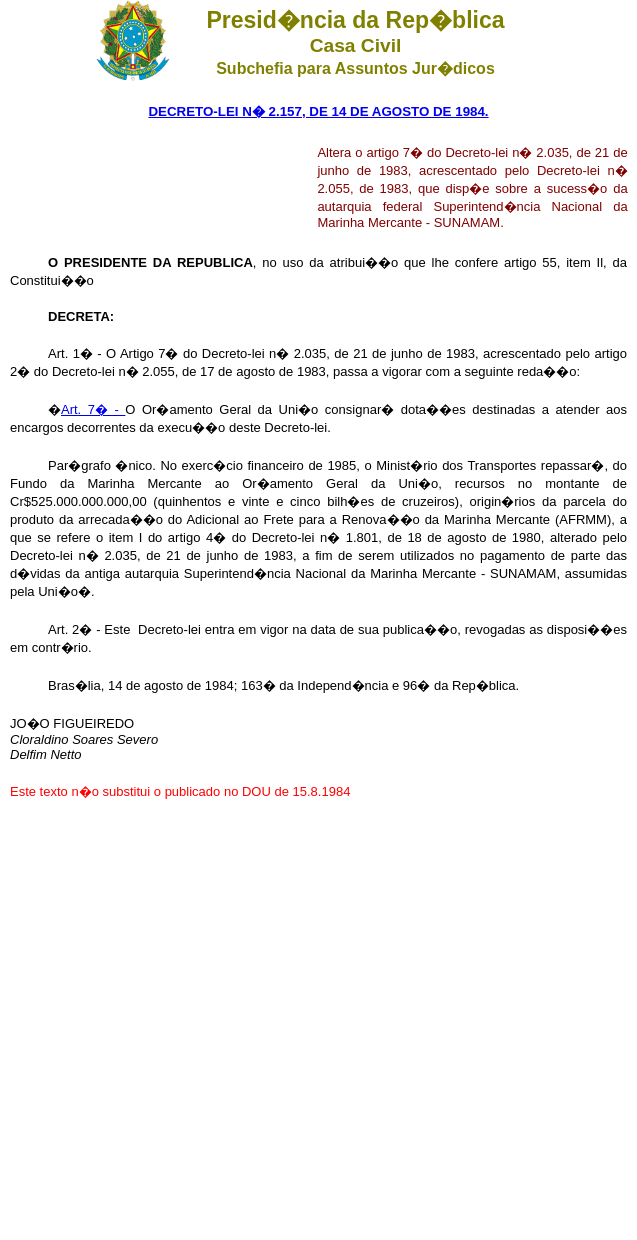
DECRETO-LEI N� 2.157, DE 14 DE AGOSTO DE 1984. (318, 111)
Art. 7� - (93, 409)
